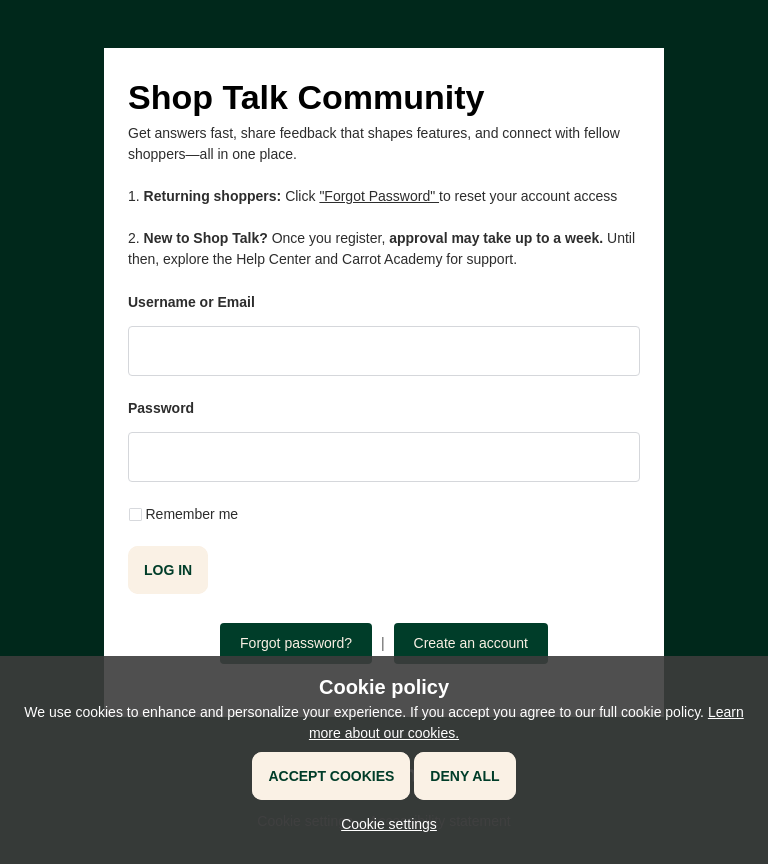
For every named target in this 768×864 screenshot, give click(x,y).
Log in (168, 570)
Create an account (471, 643)
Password (161, 408)
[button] (384, 824)
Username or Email (191, 302)
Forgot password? (296, 643)
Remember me (192, 514)
